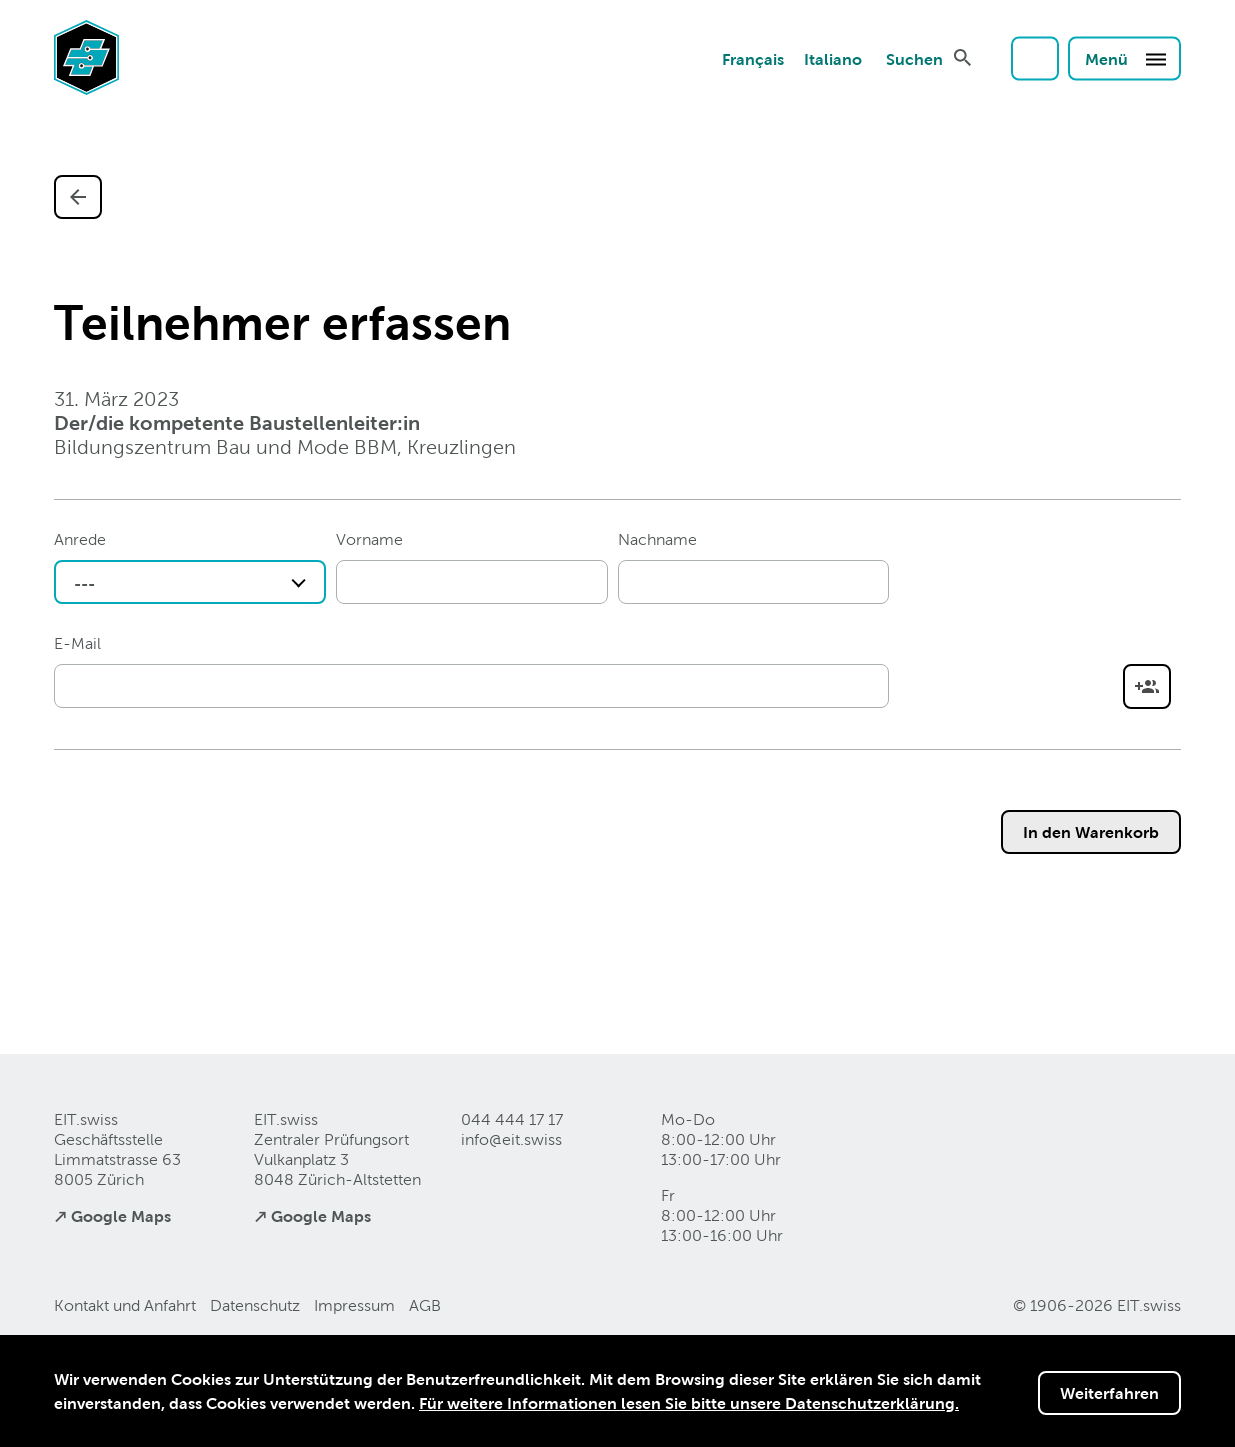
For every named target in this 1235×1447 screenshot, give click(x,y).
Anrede (80, 539)
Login (1035, 58)
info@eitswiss (511, 1139)
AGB (425, 1305)
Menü (1126, 58)
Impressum (354, 1305)
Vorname (369, 539)
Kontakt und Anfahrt (125, 1305)
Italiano (833, 58)
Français (753, 58)
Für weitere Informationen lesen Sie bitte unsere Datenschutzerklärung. (689, 1403)
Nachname (657, 539)
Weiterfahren (1109, 1393)
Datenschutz (255, 1305)
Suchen (914, 58)
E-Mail (77, 643)
